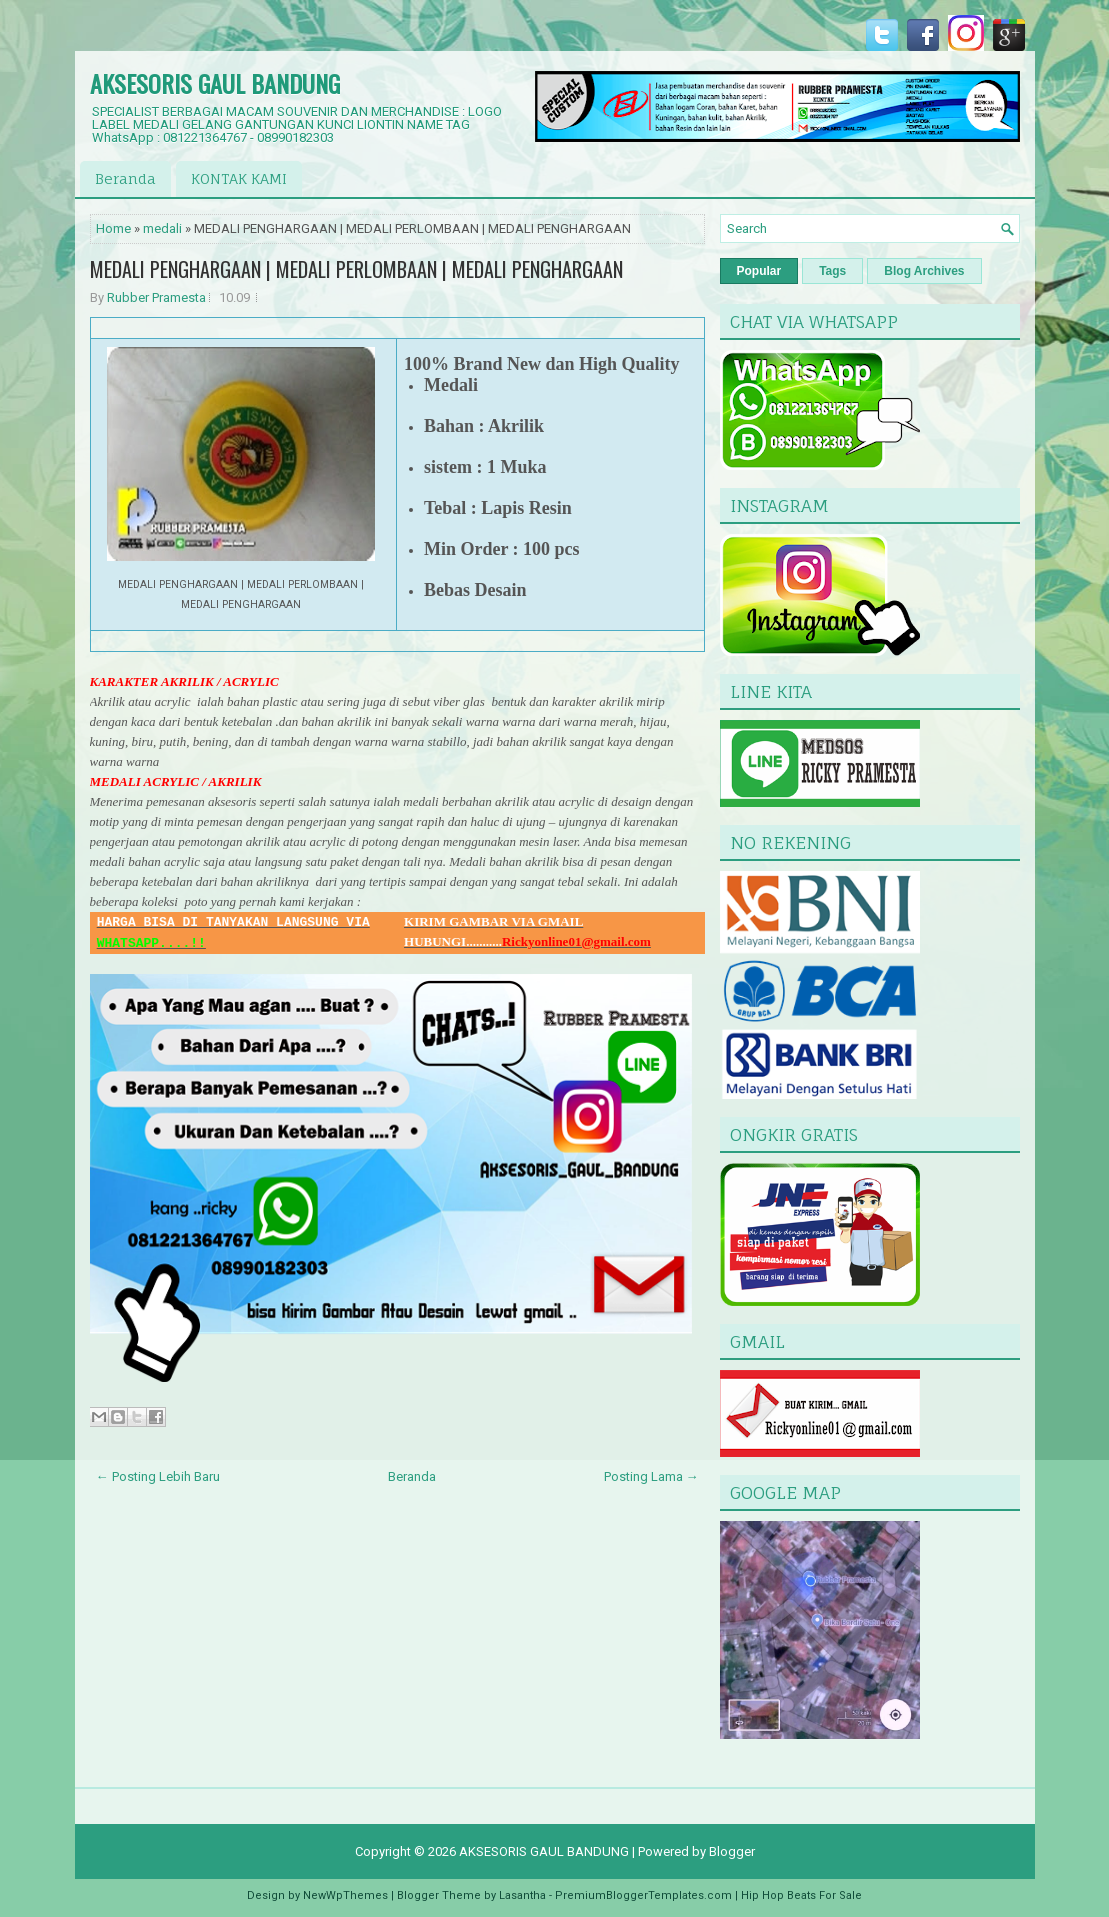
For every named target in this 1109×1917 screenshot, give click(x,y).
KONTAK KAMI (239, 178)
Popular (759, 271)
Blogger (732, 1851)
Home (113, 228)
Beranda (125, 178)
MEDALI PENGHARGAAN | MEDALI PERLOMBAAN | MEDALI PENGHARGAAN (356, 269)
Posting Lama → (651, 1476)
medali (162, 228)
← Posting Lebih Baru (158, 1476)
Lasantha (522, 1895)
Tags (832, 271)
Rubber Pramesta (156, 297)
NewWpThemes (345, 1895)
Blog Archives (924, 271)
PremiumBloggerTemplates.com (643, 1895)
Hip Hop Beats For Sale (801, 1895)
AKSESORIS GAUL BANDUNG (215, 83)
